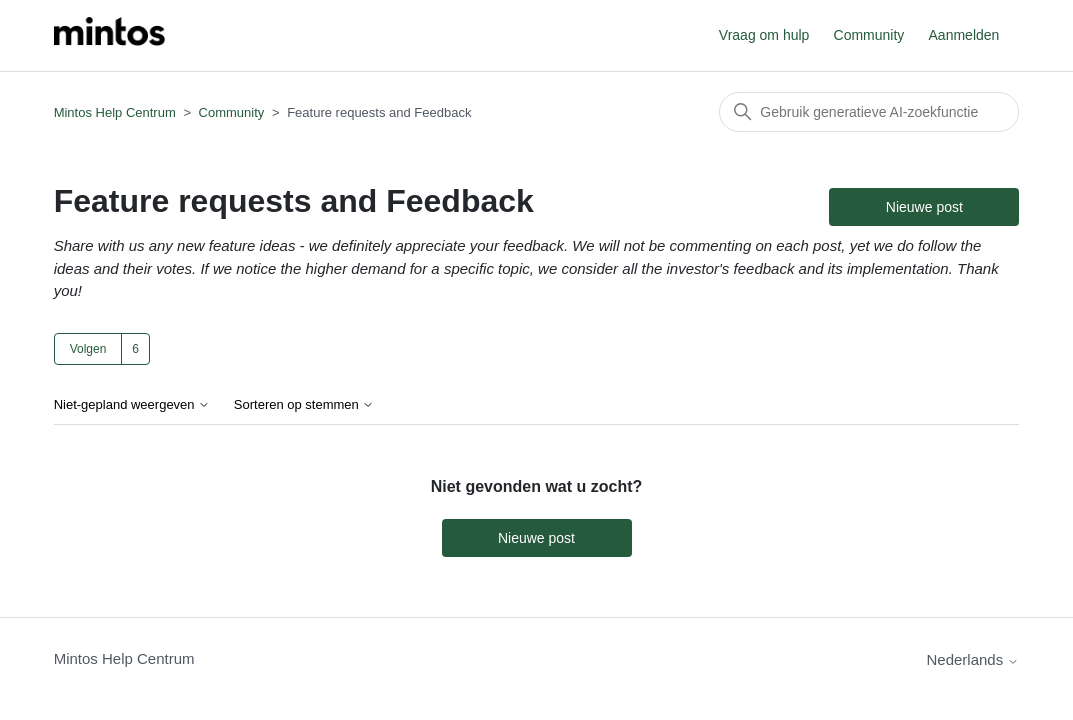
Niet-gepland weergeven (132, 405)
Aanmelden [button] (964, 35)
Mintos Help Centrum (115, 112)
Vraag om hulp (764, 35)
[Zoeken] (869, 112)
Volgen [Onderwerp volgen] (88, 349)
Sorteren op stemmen (304, 405)
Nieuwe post (924, 207)
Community (869, 35)
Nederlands (972, 659)
